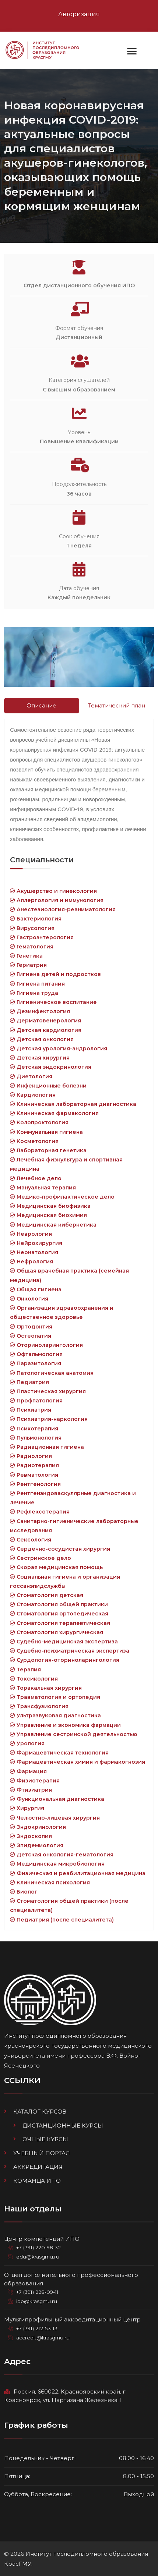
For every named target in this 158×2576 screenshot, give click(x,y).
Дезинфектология (40, 1011)
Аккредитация (38, 2166)
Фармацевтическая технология (59, 1752)
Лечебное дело (36, 1178)
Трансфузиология (39, 1706)
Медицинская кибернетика (53, 1224)
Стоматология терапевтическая (60, 1623)
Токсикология (34, 1678)
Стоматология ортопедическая (59, 1613)
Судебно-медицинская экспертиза (64, 1641)
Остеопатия (30, 1336)
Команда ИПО (37, 2180)
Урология (27, 1743)
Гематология (31, 946)
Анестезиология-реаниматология (63, 909)
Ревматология (34, 1475)
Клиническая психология (50, 1882)
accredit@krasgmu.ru (43, 2338)
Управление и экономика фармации (65, 1725)
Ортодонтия (31, 1326)
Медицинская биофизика (50, 1206)
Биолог (24, 1891)
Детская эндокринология (50, 1067)
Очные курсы (45, 2139)
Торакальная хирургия (46, 1688)
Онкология (29, 1298)
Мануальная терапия (43, 1187)
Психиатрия (30, 1409)
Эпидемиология (36, 1845)
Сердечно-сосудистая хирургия (60, 1549)
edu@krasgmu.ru (37, 2257)
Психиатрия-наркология (49, 1419)
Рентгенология (35, 1484)
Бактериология (36, 918)
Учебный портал (41, 2153)
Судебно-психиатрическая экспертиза (69, 1650)
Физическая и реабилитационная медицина (77, 1873)
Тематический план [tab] (116, 705)
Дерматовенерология (45, 1020)
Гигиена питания (37, 983)
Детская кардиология (45, 1030)
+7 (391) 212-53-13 (36, 2328)
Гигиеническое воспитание (53, 1002)
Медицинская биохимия (48, 1215)
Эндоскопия (31, 1836)
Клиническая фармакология (54, 1113)
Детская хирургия (40, 1057)
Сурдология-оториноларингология (64, 1660)
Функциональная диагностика (57, 1799)
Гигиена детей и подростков (55, 974)
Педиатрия (29, 1382)
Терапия (25, 1669)
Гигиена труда (34, 993)
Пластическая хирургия (48, 1391)
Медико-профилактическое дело (62, 1196)
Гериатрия (28, 965)
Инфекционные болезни (48, 1085)
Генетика (26, 955)
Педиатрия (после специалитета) (62, 1919)
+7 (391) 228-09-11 (37, 2292)
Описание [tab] (41, 705)
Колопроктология (39, 1122)
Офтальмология (36, 1354)
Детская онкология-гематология (61, 1854)
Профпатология (36, 1400)
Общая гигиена (36, 1289)
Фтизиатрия (31, 1789)
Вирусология (32, 928)
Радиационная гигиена (47, 1447)
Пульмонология (36, 1437)
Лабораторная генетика (48, 1150)
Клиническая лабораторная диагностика (73, 1104)
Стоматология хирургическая (56, 1632)
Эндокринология (38, 1827)
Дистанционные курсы (62, 2125)
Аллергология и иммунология (56, 900)
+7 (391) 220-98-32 (38, 2247)
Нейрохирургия (36, 1243)
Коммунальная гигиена (46, 1132)
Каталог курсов (39, 2111)
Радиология (31, 1456)
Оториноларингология (46, 1345)
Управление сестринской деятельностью (73, 1734)
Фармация (28, 1771)
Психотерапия (34, 1428)
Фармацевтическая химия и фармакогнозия (77, 1762)
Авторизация (79, 14)
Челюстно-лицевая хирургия (55, 1817)
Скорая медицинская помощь (56, 1567)
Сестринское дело (40, 1558)
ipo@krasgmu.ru (36, 2301)
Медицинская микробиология (57, 1863)
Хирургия (27, 1808)
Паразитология (35, 1363)
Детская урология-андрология (58, 1048)
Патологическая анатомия (52, 1373)
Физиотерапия (35, 1780)
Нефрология (31, 1261)
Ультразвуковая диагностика (55, 1715)
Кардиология (33, 1095)
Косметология (34, 1141)
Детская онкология (42, 1039)
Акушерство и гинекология (53, 891)
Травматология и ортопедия (55, 1697)
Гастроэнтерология (42, 937)
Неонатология (34, 1252)
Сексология (30, 1539)
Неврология (31, 1234)
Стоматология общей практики (59, 1604)
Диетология (31, 1076)
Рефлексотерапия (40, 1511)
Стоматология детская (46, 1595)
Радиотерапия (34, 1465)
